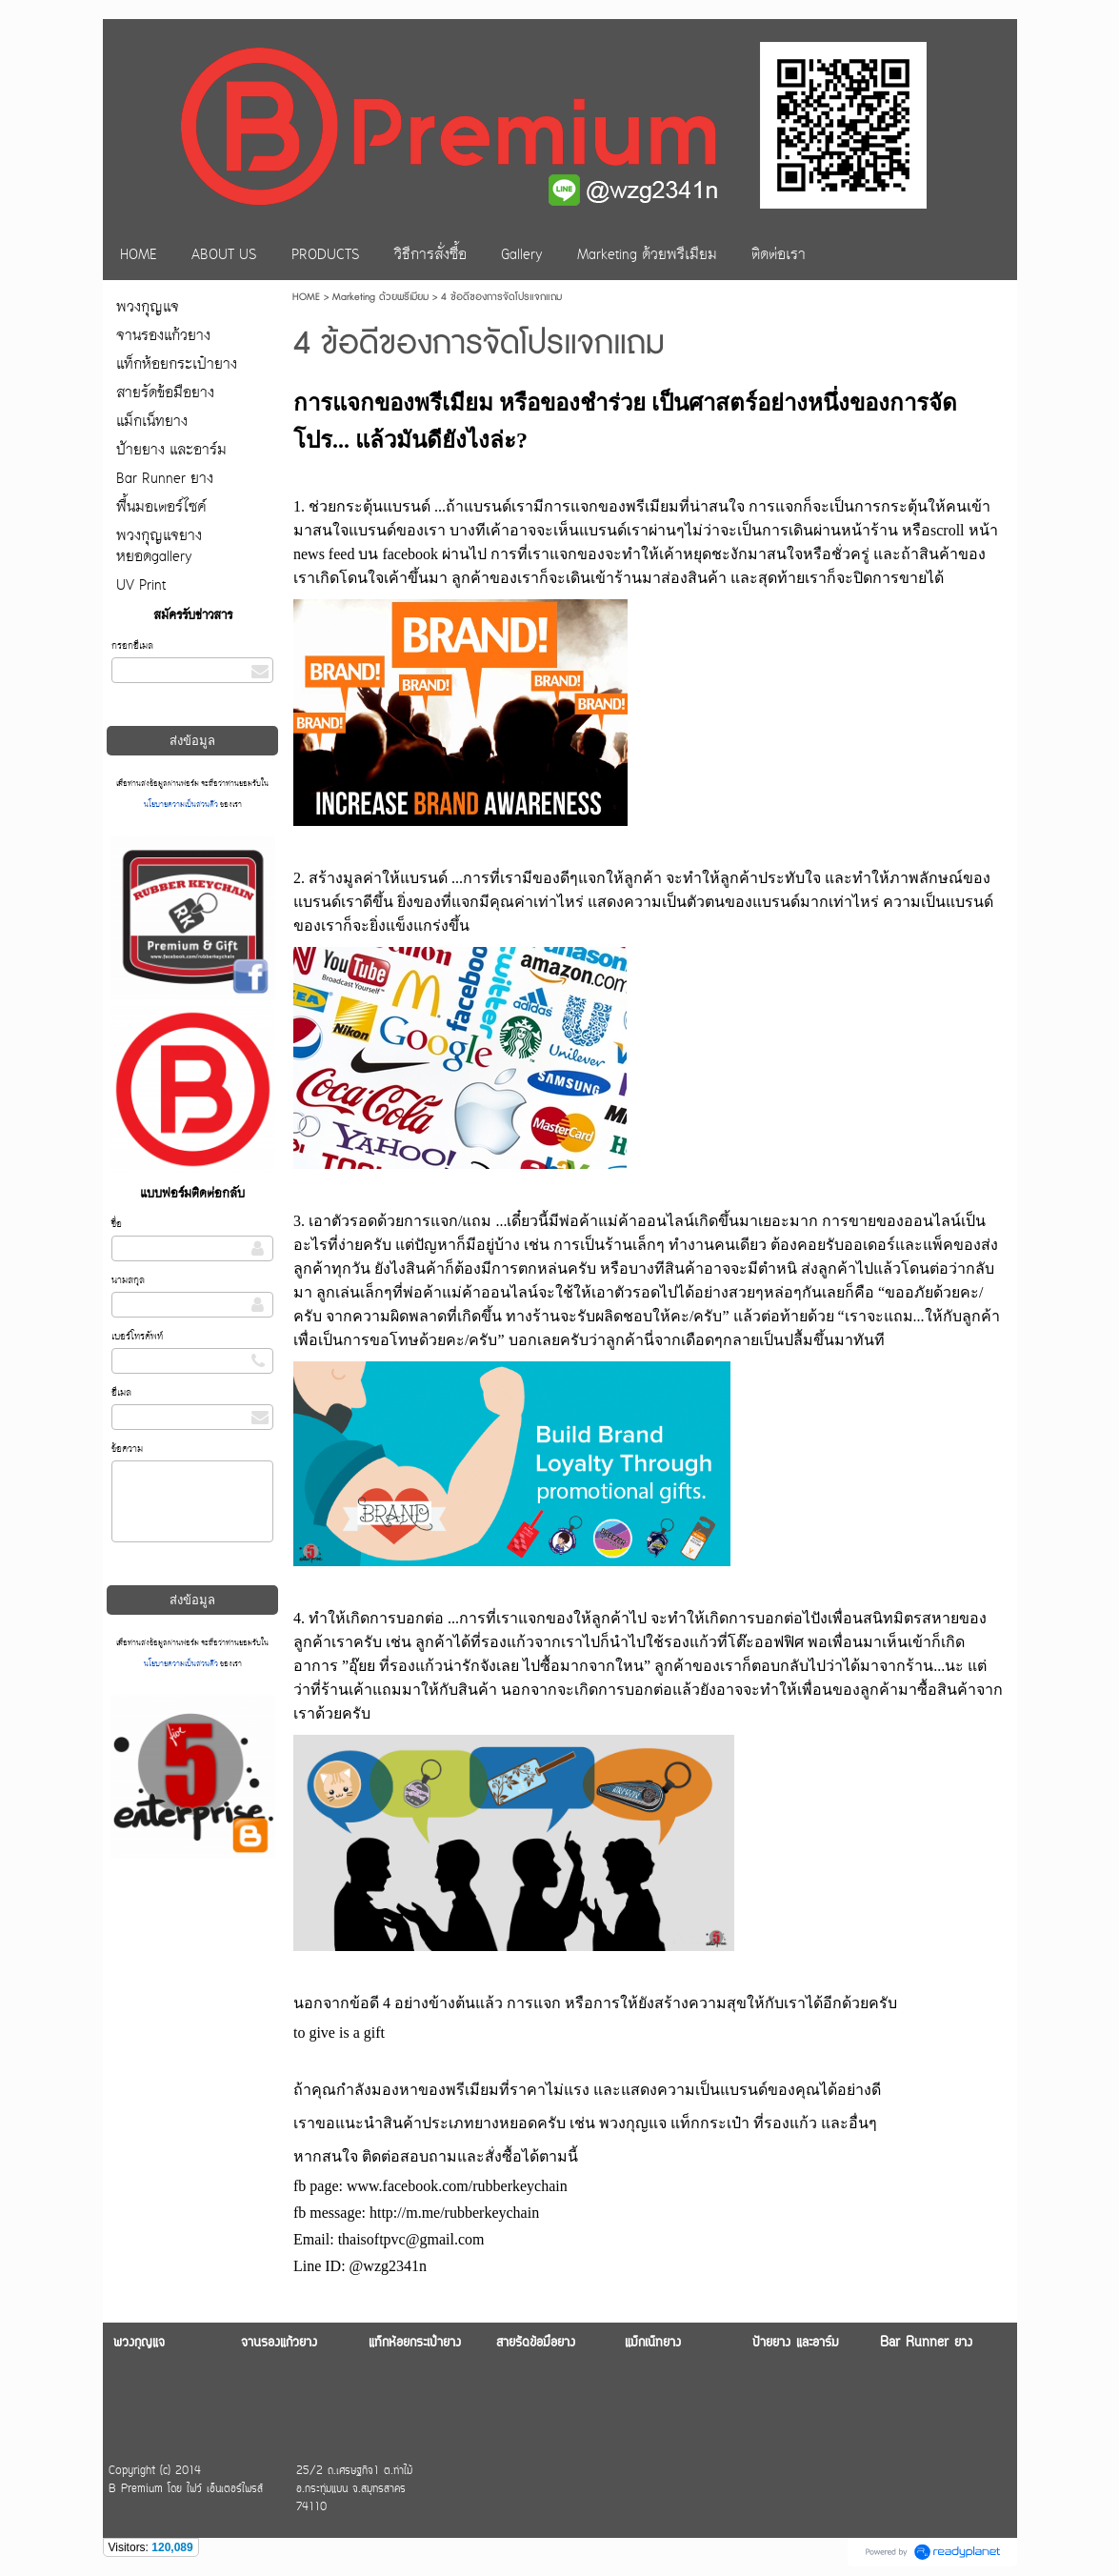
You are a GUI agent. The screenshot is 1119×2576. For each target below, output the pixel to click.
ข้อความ (127, 1449)
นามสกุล (128, 1281)
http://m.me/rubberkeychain (454, 2212)
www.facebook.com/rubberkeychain (457, 2186)
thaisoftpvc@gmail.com (411, 2239)
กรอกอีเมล (132, 646)
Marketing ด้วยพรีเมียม (380, 297)
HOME (306, 297)
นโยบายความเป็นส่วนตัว (182, 805)
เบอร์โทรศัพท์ (137, 1337)
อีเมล (121, 1393)
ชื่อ (116, 1225)
